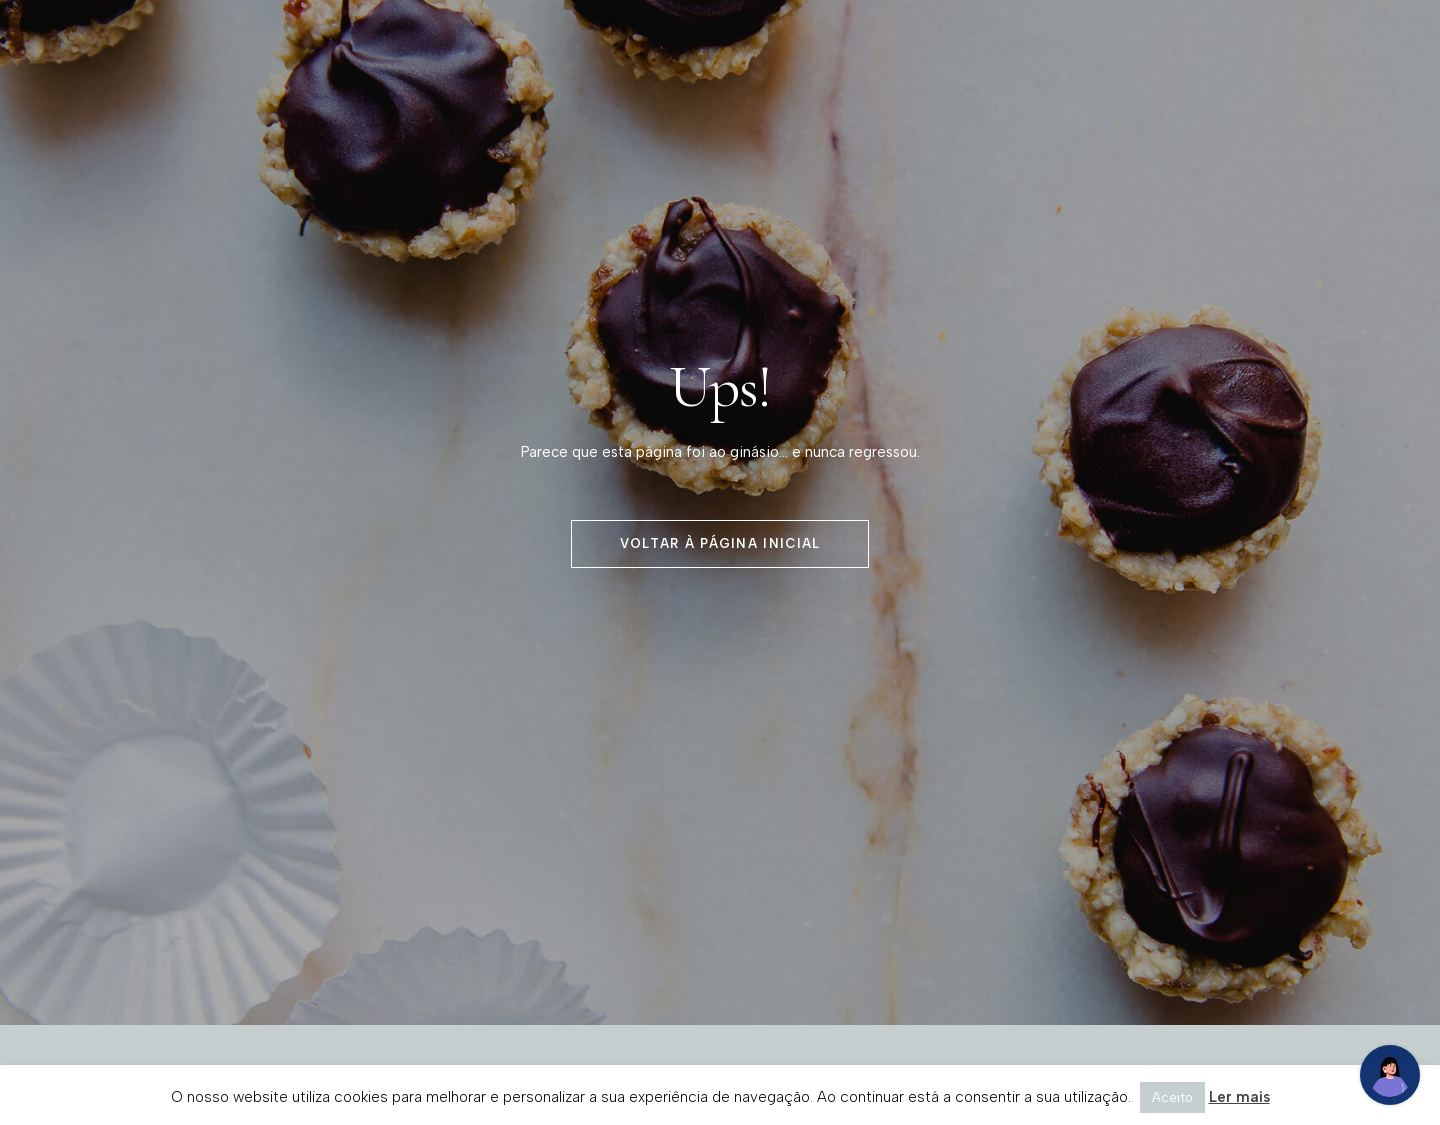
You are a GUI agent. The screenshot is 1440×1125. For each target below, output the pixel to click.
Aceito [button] (1172, 1097)
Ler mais (1239, 1097)
